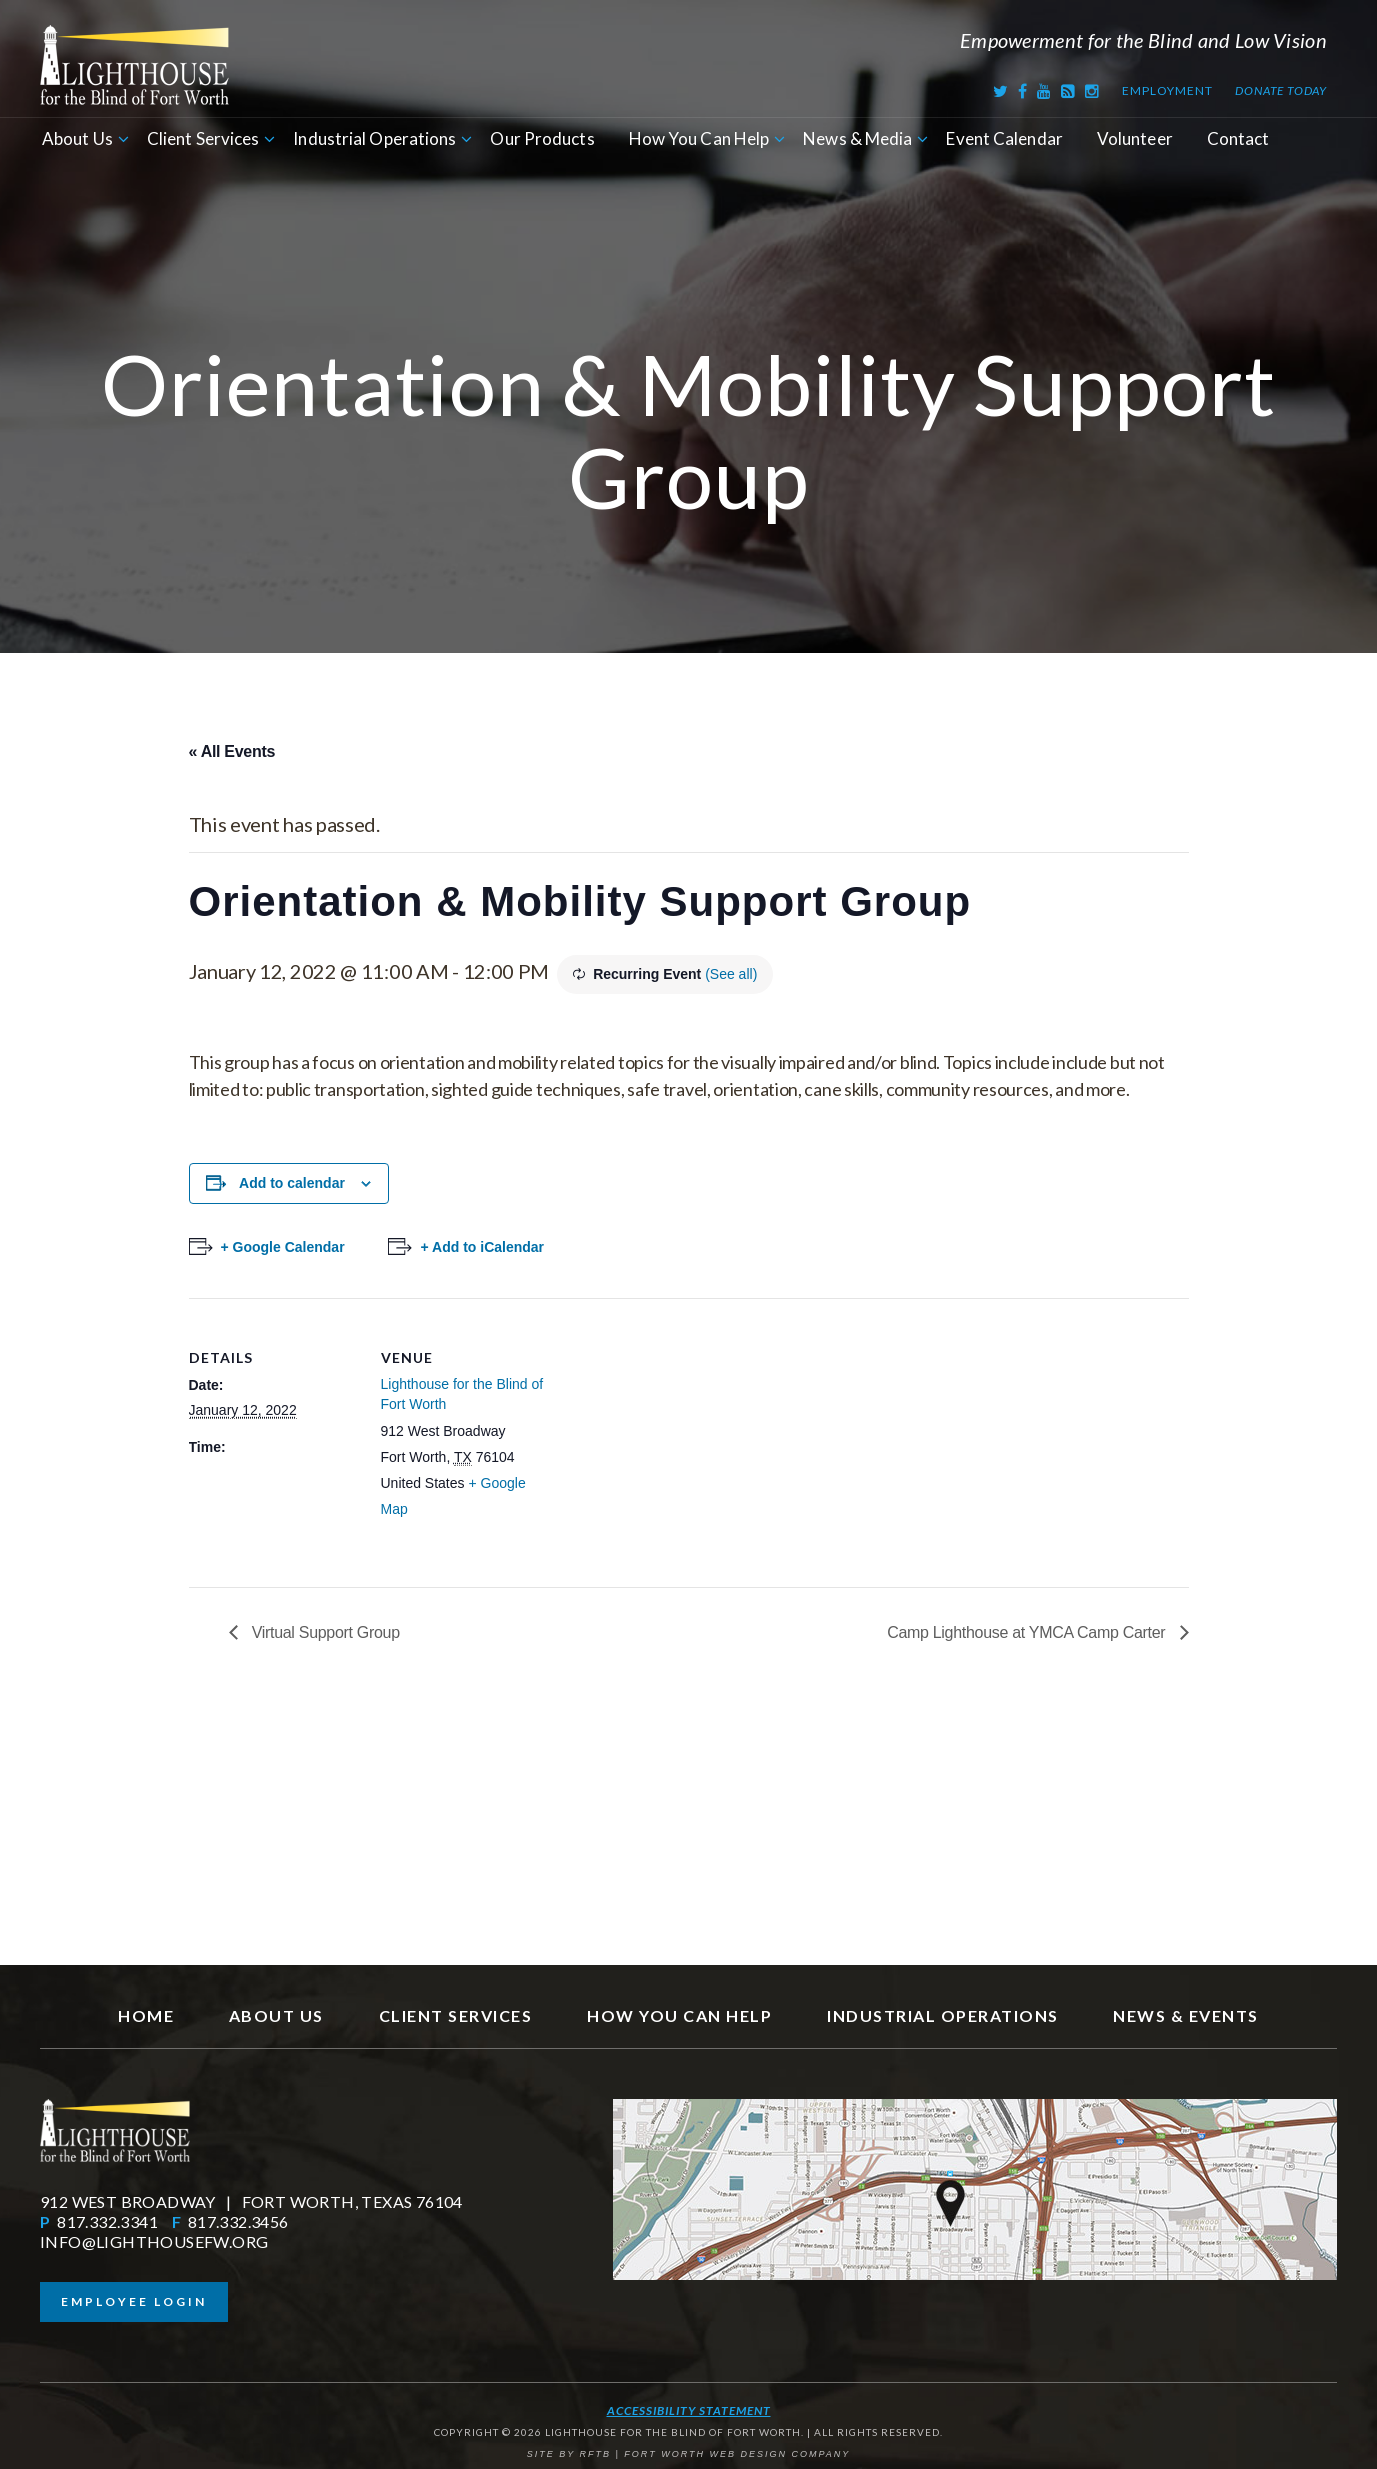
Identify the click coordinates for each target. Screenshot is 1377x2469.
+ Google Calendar (283, 1247)
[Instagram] (1092, 90)
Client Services (203, 138)
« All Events (232, 751)
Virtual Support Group (324, 1632)
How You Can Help (699, 138)
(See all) (731, 974)
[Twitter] (1001, 90)
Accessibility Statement (689, 2410)
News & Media (857, 138)
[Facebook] (1023, 90)
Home (146, 2015)
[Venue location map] (678, 1436)
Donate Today (1281, 90)
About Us (77, 138)
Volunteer (1135, 138)
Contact (1238, 138)
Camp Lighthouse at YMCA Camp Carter (1028, 1632)
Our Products (542, 138)
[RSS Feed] (1068, 90)
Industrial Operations (374, 138)
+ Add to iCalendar (482, 1247)
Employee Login (134, 2301)
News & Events (1186, 2015)
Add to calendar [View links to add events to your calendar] (292, 1183)
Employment (1167, 90)
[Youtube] (1044, 90)
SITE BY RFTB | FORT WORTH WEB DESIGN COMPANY (689, 2454)
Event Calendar (1004, 138)
